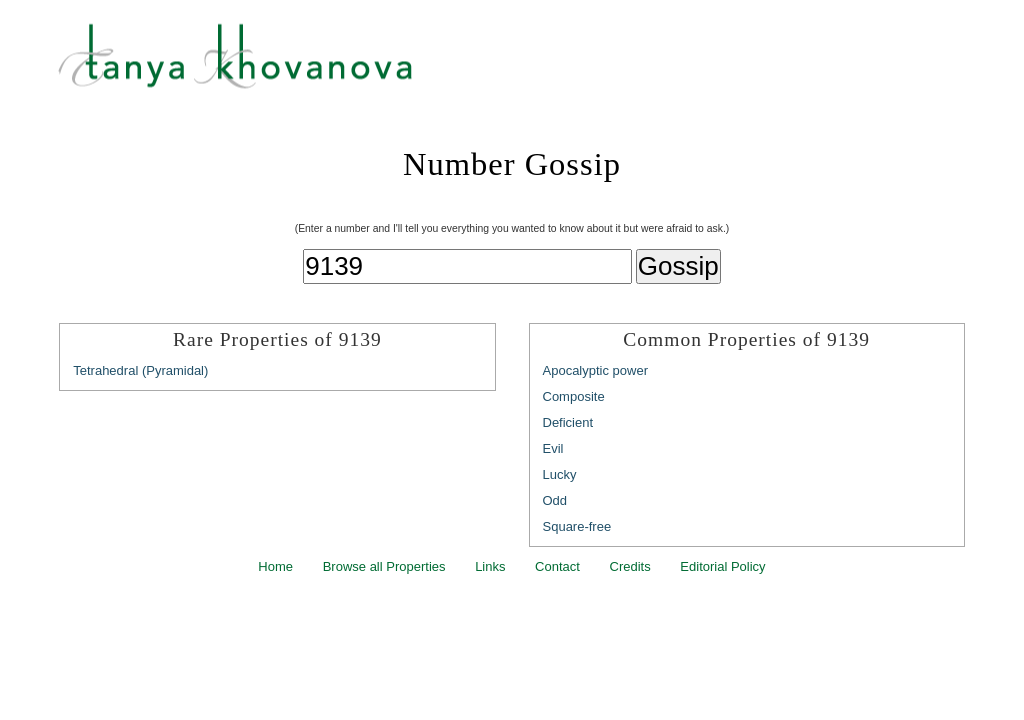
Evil (553, 448)
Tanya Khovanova (537, 65)
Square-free (577, 526)
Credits (630, 566)
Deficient (568, 422)
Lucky (560, 474)
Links (490, 566)
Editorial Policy (722, 566)
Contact (557, 566)
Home (275, 566)
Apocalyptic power (596, 370)
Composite (574, 396)
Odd (555, 500)
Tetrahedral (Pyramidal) (140, 370)
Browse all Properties (384, 566)
